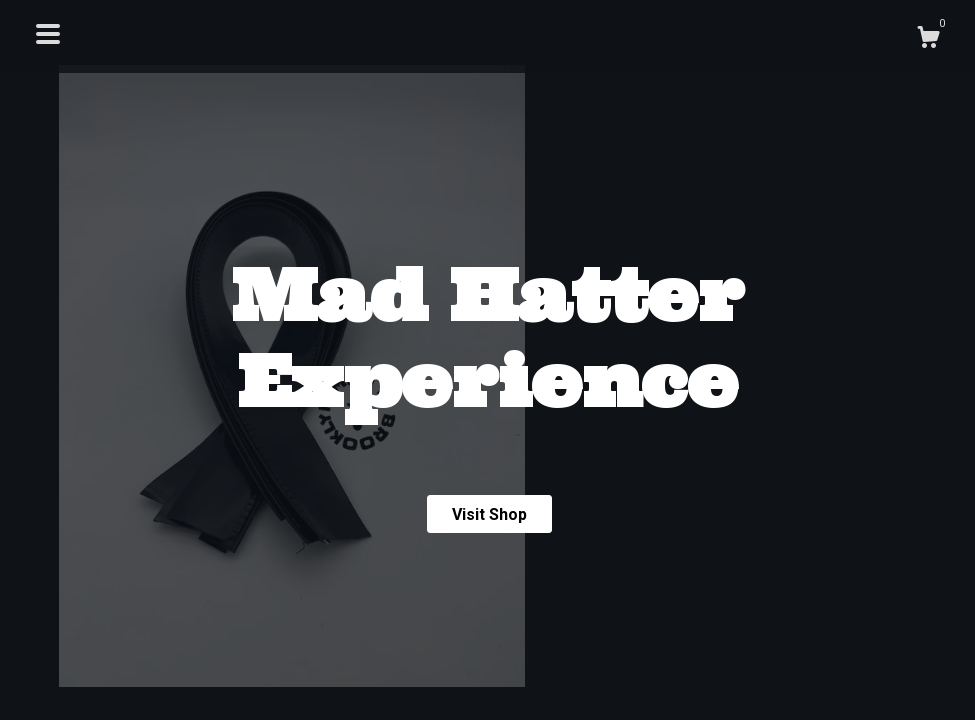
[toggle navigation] (48, 34)
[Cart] (928, 40)
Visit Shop (489, 514)
